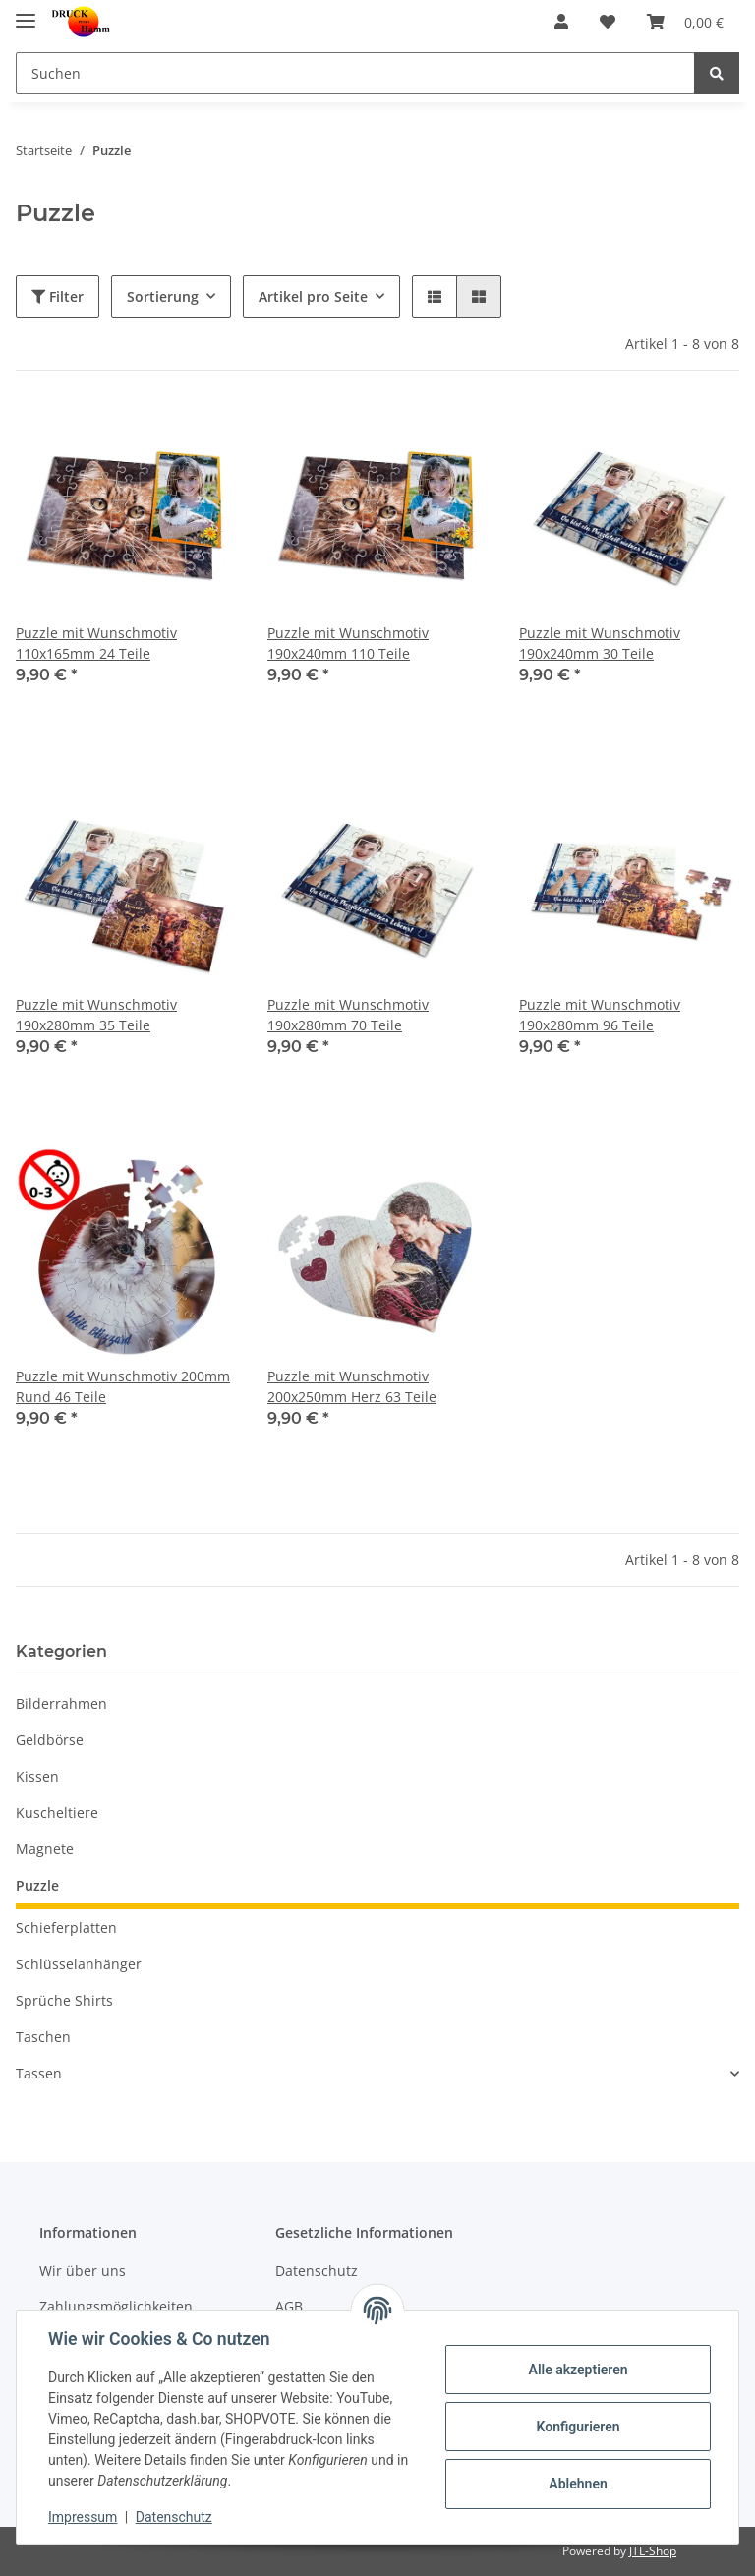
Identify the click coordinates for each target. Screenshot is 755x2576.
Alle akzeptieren (577, 2369)
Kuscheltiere (57, 1812)
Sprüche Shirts (64, 2000)
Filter (57, 296)
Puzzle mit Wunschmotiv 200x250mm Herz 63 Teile (351, 1386)
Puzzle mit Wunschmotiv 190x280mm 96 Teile (599, 1014)
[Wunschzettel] (607, 21)
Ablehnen (578, 2483)
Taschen (43, 2036)
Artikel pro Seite (313, 296)
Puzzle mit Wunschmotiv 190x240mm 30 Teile (599, 643)
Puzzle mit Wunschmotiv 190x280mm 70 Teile (348, 1014)
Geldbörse (50, 1739)
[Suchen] (355, 73)
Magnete (45, 1849)
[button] (561, 21)
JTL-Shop (652, 2551)
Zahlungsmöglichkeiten (116, 2306)
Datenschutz (316, 2270)
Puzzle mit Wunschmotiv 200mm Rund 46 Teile (123, 1386)
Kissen (37, 1776)
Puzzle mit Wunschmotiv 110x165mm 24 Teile (96, 643)
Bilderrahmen (61, 1703)
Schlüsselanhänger (79, 1964)
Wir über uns (82, 2270)
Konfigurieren (577, 2426)
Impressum (82, 2517)
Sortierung (163, 296)
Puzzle (37, 1885)
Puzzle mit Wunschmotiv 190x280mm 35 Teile (96, 1014)
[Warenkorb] (685, 21)
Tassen (39, 2073)
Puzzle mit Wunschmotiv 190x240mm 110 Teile (348, 643)
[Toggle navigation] (25, 12)
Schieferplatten (66, 1927)
